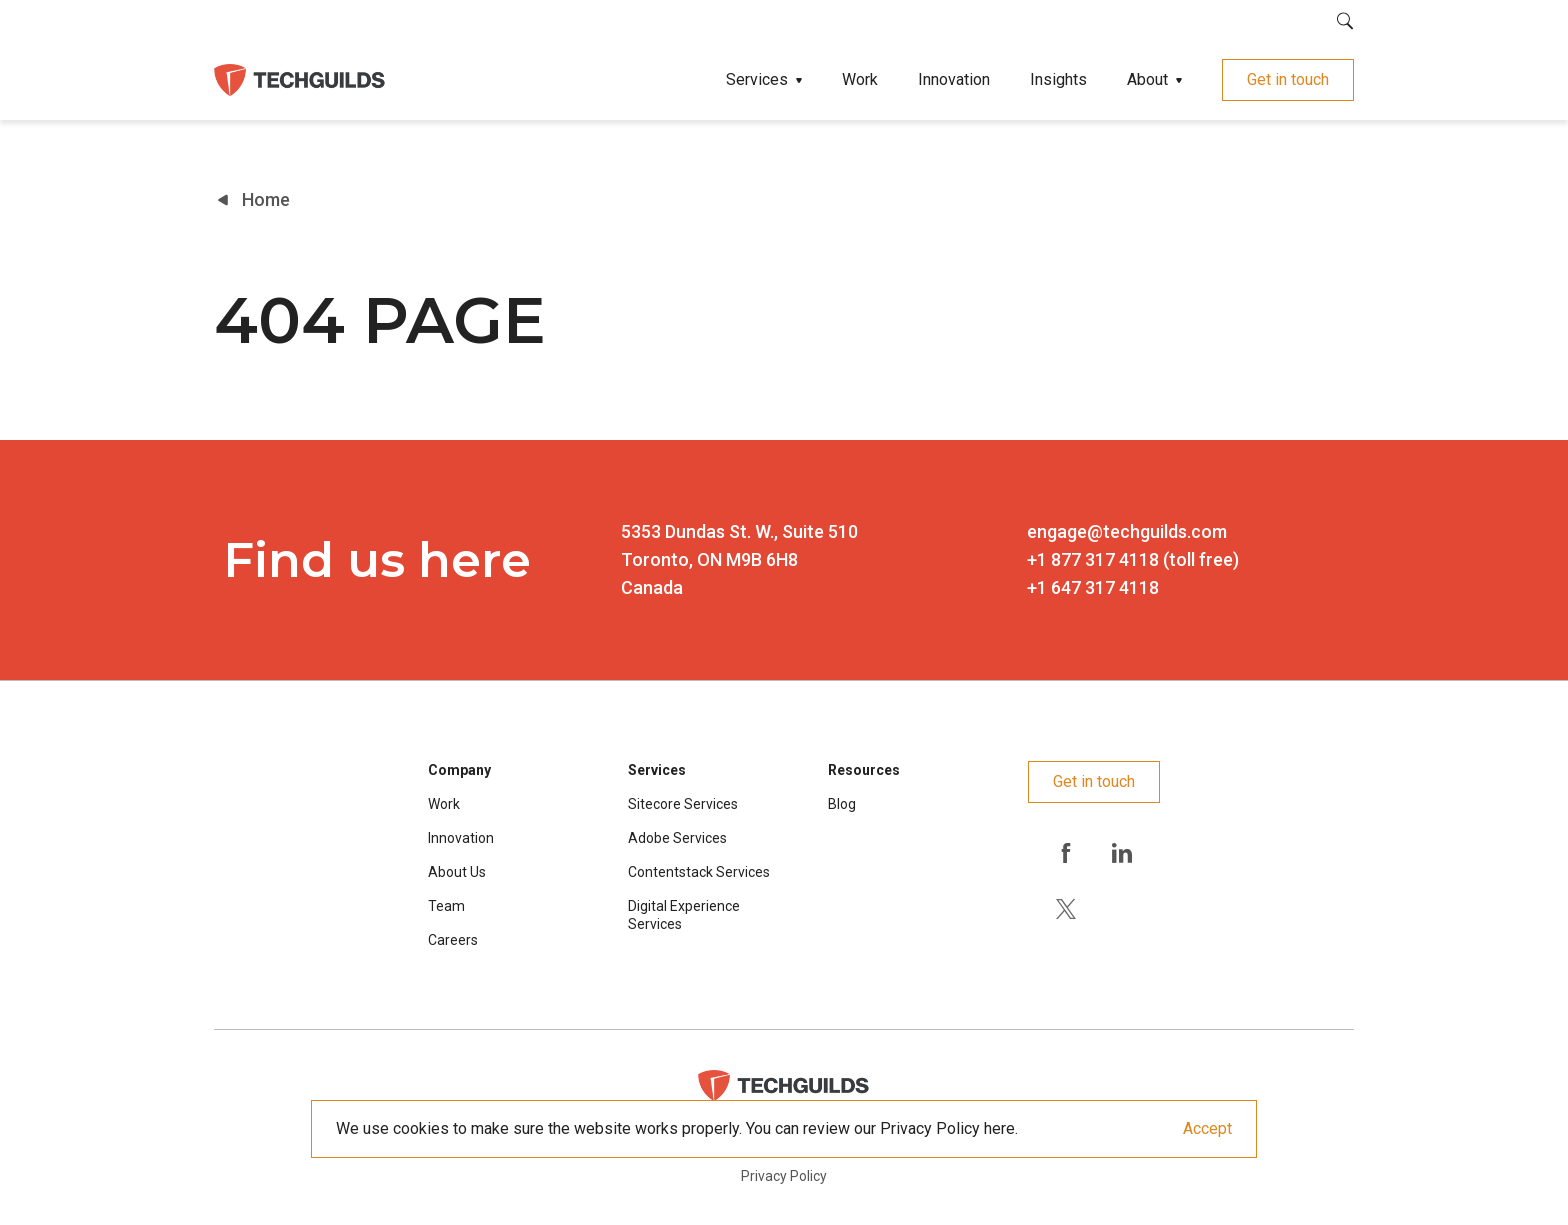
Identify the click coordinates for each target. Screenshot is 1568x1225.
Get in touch (1288, 79)
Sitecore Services (683, 804)
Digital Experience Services (684, 915)
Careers (453, 940)
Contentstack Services (699, 872)
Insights (1058, 80)
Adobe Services (677, 838)
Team (446, 906)
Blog (842, 804)
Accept (1207, 1128)
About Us (457, 872)
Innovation (954, 80)
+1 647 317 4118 (1093, 587)
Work (860, 80)
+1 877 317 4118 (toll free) (1133, 559)
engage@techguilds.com (1127, 531)
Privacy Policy (784, 1176)
